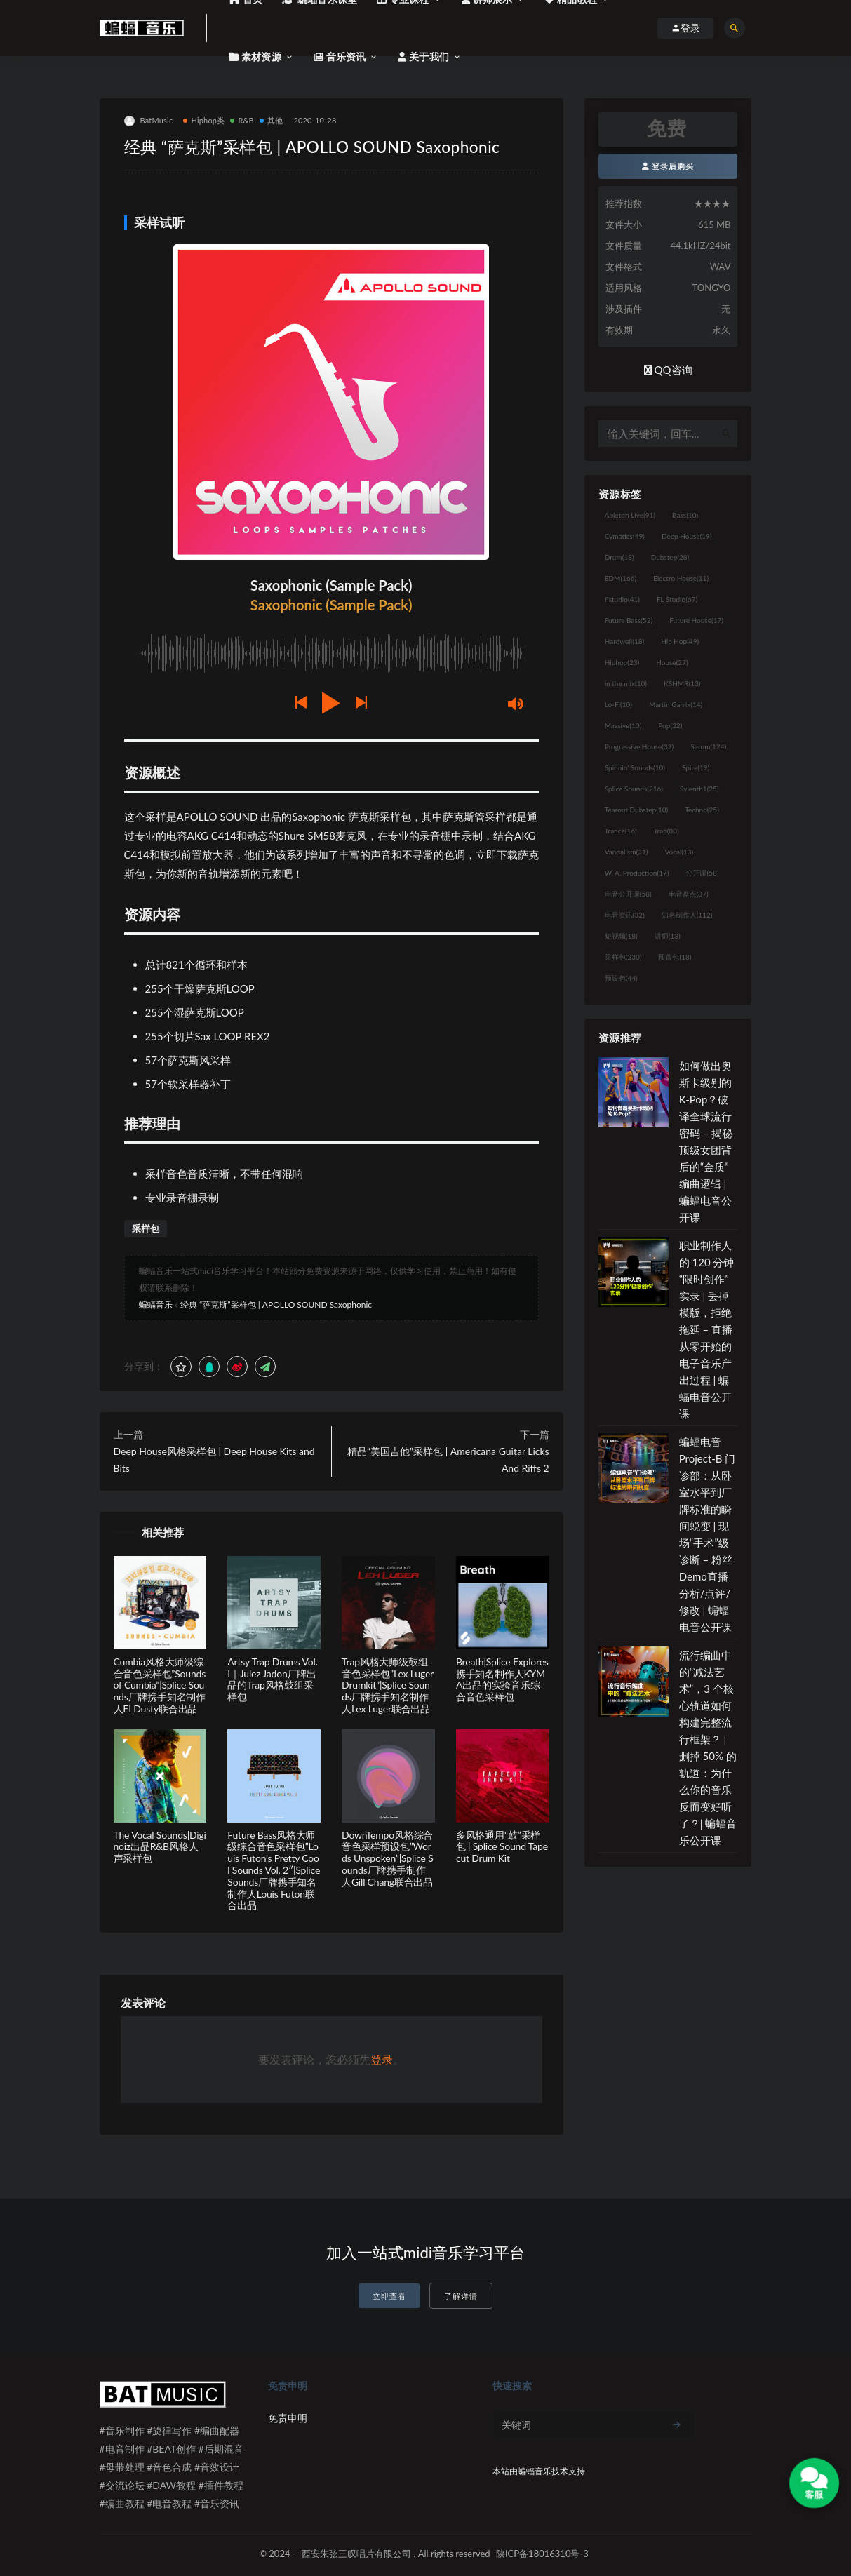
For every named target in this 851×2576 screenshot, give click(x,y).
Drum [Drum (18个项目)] (619, 557)
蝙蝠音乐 (156, 1304)
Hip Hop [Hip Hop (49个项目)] (680, 641)
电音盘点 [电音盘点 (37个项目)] (689, 894)
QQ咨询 (668, 369)
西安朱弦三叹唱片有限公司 (356, 2553)
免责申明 (287, 2418)
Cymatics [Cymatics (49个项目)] (625, 536)
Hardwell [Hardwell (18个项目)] (625, 641)
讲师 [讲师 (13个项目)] (668, 936)
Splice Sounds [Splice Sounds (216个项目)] (634, 788)
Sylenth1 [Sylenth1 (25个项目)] (699, 788)
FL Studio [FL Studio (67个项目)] (677, 599)
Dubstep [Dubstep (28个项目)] (670, 557)
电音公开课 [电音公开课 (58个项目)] (628, 894)
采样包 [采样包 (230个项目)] (623, 957)
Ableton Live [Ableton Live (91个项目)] (630, 515)
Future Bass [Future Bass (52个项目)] (628, 620)
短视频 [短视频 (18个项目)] (621, 936)
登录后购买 (668, 165)
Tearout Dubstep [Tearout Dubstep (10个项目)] (636, 809)
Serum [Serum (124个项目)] (708, 746)
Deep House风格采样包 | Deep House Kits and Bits (214, 1459)
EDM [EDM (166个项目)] (620, 578)
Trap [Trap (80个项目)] (666, 830)
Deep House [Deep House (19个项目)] (687, 536)
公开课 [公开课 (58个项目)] (701, 872)
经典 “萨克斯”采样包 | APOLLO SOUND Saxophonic (276, 1304)
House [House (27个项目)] (672, 662)
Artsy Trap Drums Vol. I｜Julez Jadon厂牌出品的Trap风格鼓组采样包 (272, 1679)
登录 (381, 2059)
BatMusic (148, 121)
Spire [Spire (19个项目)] (695, 767)
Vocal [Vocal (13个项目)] (678, 851)
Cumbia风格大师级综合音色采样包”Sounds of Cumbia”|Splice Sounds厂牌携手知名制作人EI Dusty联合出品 (160, 1685)
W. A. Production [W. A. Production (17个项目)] (637, 872)
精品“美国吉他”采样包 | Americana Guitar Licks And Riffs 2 (448, 1459)
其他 (271, 120)
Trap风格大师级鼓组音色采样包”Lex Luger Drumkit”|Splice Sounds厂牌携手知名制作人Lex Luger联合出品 (388, 1685)
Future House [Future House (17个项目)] (696, 620)
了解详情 (461, 2295)
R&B (241, 120)
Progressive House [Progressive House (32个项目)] (639, 746)
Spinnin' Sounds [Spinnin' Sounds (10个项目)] (635, 767)
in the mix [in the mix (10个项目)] (626, 683)
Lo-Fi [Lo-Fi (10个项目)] (618, 704)
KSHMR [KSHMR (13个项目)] (682, 683)
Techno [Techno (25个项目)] (702, 809)
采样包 (145, 1228)
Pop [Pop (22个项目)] (670, 725)
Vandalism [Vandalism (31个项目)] (626, 851)
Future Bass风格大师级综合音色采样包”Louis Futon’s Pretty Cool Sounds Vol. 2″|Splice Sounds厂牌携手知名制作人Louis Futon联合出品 (273, 1870)
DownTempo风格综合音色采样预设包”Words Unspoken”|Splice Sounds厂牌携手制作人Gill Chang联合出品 (387, 1858)
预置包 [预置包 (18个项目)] (674, 957)
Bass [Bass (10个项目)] (685, 515)
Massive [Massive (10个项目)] (623, 725)
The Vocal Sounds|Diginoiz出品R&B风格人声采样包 (160, 1847)
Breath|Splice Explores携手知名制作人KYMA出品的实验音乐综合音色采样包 (502, 1679)
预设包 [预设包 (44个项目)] (621, 978)
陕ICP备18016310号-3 (542, 2553)
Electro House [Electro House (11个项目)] (681, 578)
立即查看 (389, 2295)
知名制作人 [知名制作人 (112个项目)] (687, 915)
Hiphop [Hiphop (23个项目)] (622, 662)
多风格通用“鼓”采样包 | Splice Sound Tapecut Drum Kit (502, 1847)
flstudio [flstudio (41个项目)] (622, 599)
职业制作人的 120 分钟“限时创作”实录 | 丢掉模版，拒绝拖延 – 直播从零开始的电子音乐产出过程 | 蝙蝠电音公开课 (707, 1329)
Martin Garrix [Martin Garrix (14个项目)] (675, 704)
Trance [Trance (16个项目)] (621, 830)
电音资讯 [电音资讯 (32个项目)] (625, 915)
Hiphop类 (204, 120)
